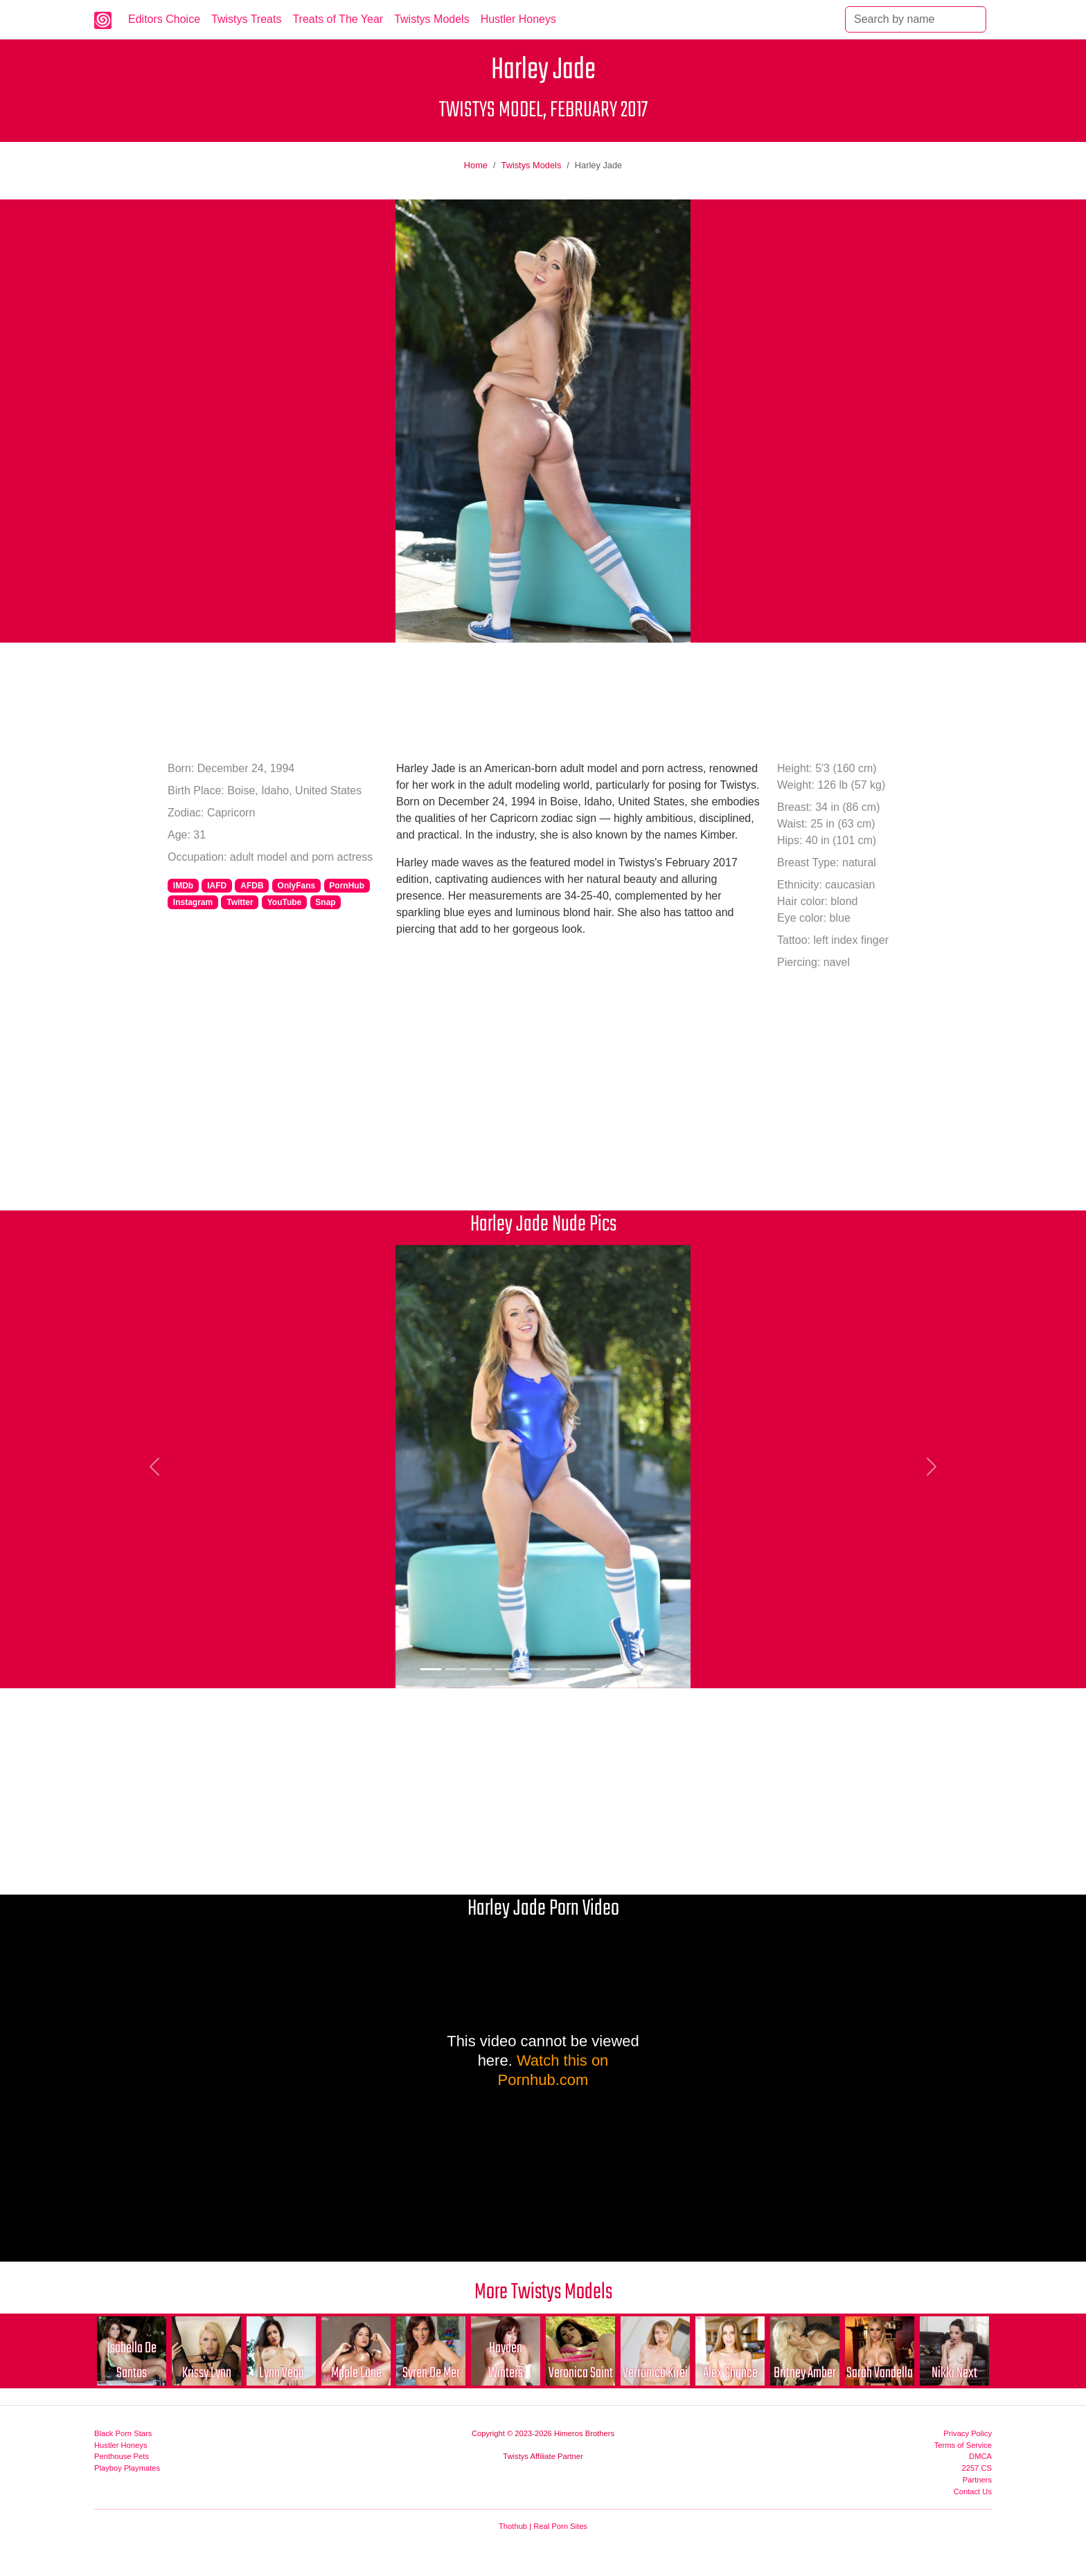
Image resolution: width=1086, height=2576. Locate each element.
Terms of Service (963, 2445)
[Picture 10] (655, 1669)
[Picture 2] (455, 1669)
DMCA (980, 2456)
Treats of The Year (337, 19)
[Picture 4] (505, 1669)
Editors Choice (164, 19)
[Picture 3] (480, 1669)
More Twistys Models (543, 2292)
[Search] (915, 19)
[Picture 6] (555, 1669)
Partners (977, 2480)
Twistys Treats (246, 19)
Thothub (513, 2526)
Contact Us (973, 2491)
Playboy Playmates (127, 2468)
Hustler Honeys (518, 19)
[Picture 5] (530, 1669)
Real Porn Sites (560, 2526)
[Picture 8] (605, 1669)
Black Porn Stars (123, 2433)
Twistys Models (431, 19)
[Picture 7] (580, 1669)
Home (476, 165)
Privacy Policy (967, 2433)
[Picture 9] (630, 1669)
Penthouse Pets (121, 2456)
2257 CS (976, 2468)
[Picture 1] (430, 1669)
